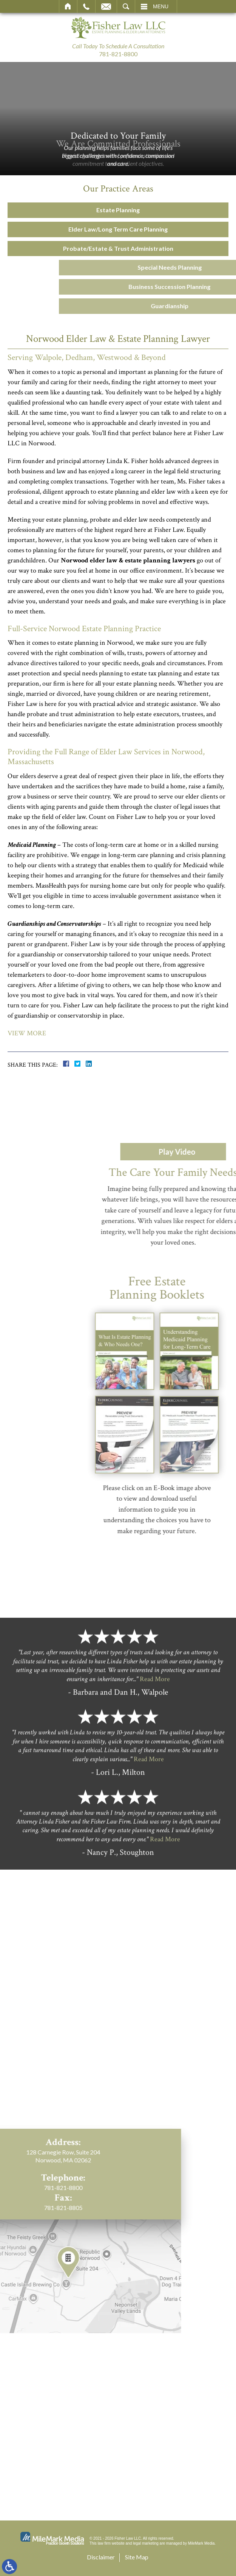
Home (68, 6)
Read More (155, 1751)
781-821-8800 (118, 53)
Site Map (136, 2557)
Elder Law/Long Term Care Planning (114, 229)
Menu (160, 6)
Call (86, 6)
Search (126, 6)
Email (106, 6)
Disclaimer (101, 2557)
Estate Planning (114, 209)
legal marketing (146, 2543)
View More (27, 1033)
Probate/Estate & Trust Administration (114, 248)
